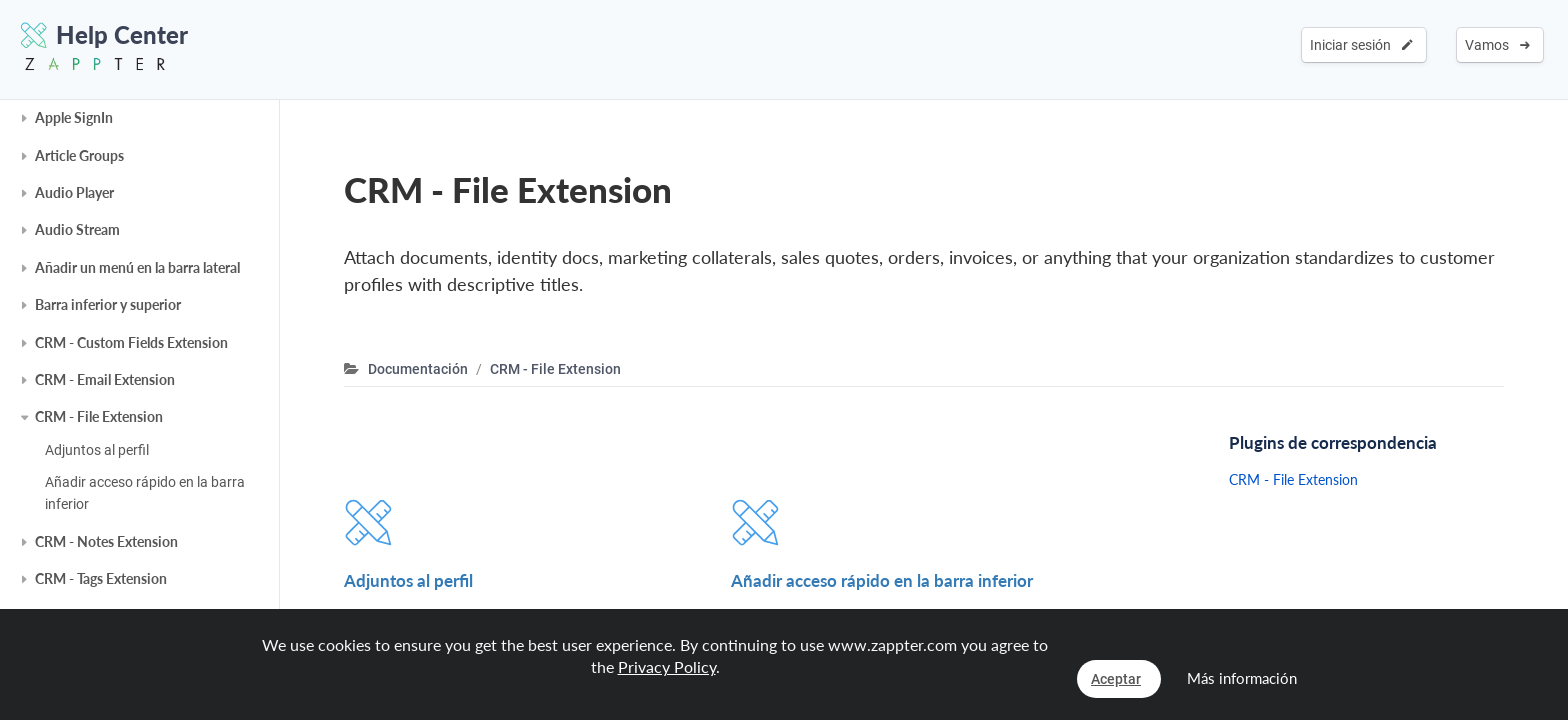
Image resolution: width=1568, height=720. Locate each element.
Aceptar (1116, 679)
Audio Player (74, 192)
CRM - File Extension (99, 416)
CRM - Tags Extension (101, 578)
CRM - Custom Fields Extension (131, 342)
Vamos (1497, 45)
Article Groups (79, 155)
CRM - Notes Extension (106, 541)
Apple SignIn (74, 117)
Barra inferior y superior (108, 304)
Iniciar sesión (1361, 45)
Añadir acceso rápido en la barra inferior (145, 493)
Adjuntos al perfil (97, 450)
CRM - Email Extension (105, 379)
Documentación (418, 369)
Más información (1242, 678)
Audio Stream (77, 229)
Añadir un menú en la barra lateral (137, 267)
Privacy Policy (667, 666)
